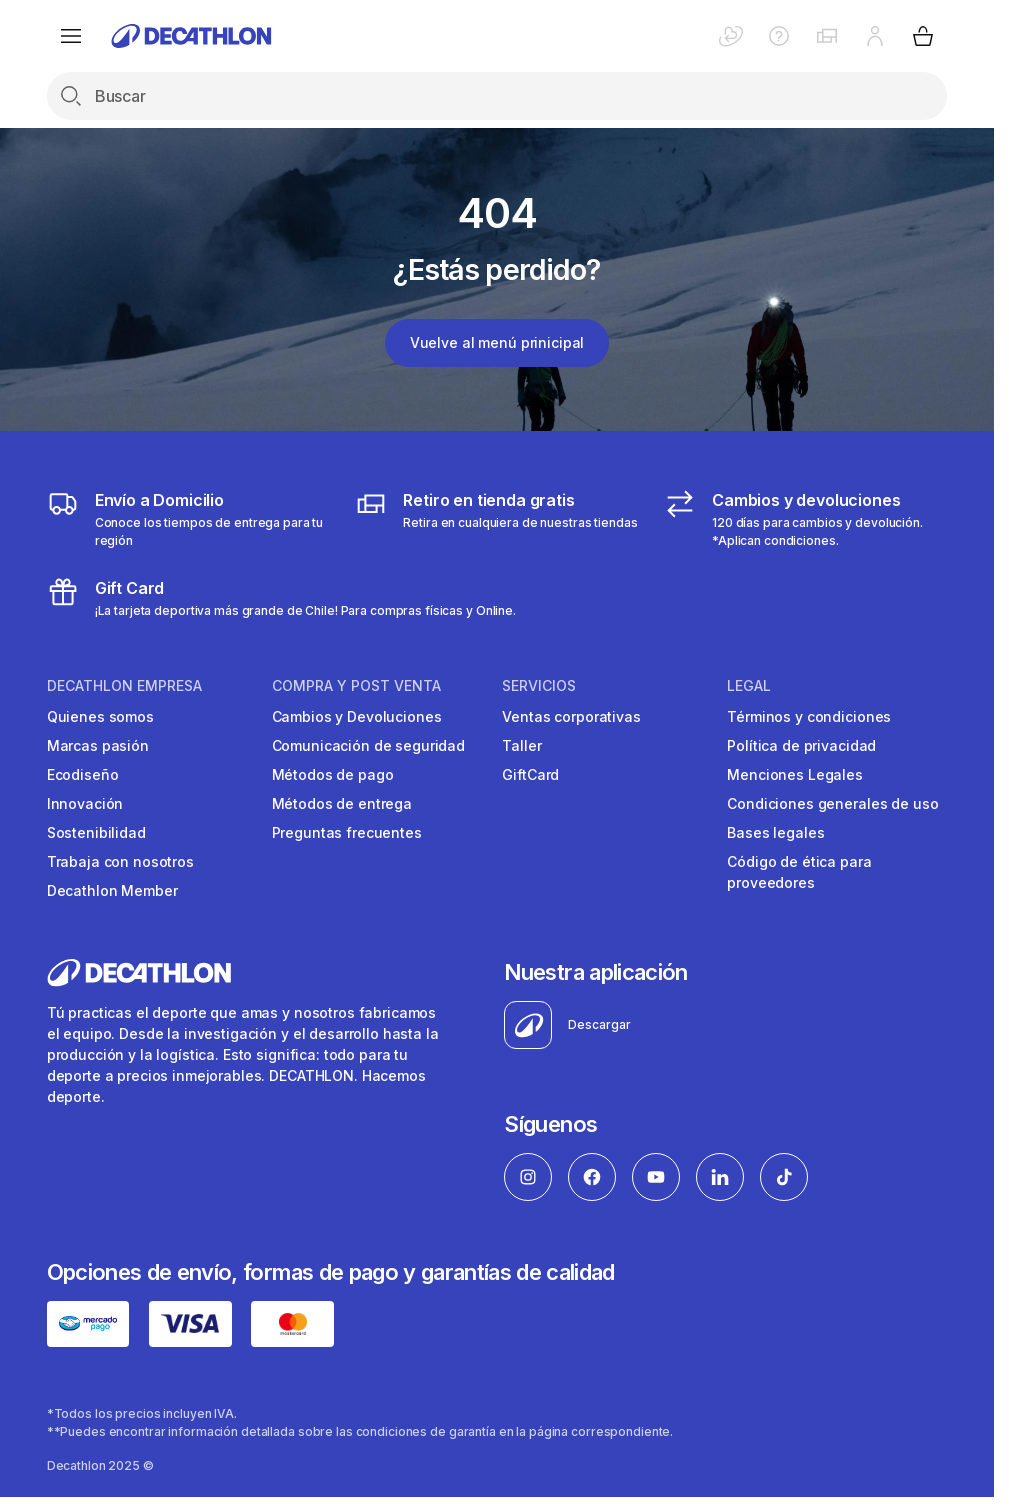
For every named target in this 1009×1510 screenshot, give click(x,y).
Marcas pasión (98, 745)
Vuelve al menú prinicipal (497, 342)
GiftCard (530, 774)
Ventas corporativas (571, 716)
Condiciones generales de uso (832, 803)
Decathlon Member (112, 890)
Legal (749, 686)
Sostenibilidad (96, 832)
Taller (521, 745)
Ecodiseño (83, 774)
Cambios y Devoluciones (357, 716)
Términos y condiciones (809, 716)
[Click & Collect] (496, 519)
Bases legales (775, 832)
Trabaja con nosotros (120, 861)
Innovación (85, 803)
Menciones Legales (795, 774)
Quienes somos (100, 716)
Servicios (539, 686)
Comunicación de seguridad (369, 745)
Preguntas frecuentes (347, 832)
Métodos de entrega (342, 803)
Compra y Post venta (356, 686)
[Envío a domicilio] (188, 519)
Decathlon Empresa (124, 686)
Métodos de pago (333, 774)
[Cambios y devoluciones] (805, 519)
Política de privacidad (801, 745)
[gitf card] (281, 598)
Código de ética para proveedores (799, 872)
